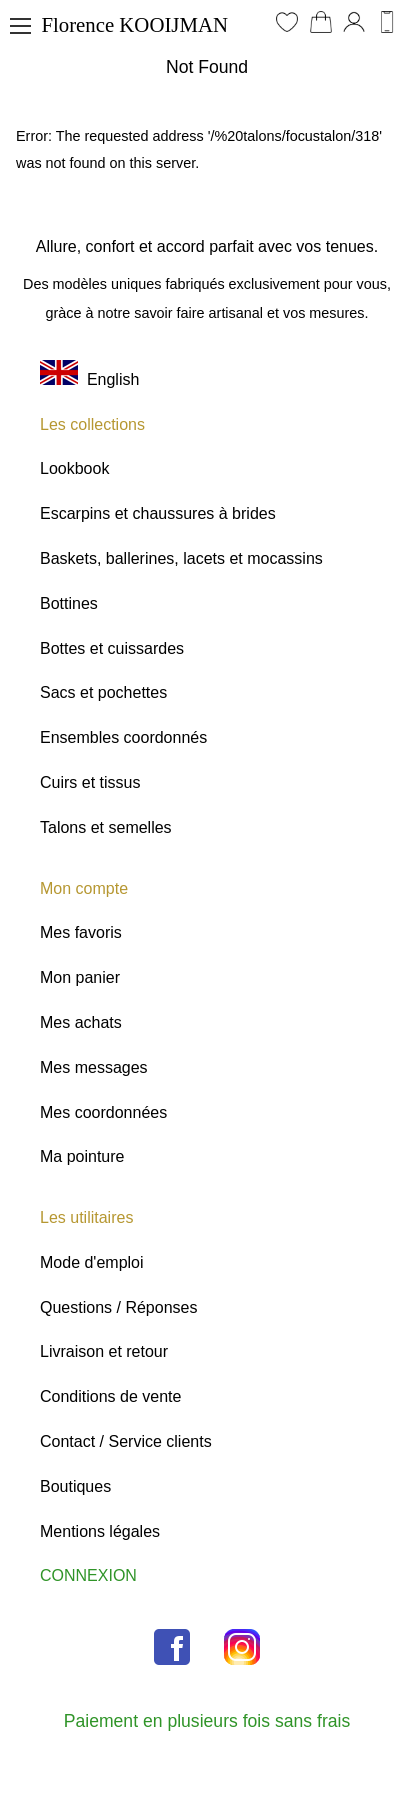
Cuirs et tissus (90, 782)
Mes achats (81, 1022)
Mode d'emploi (92, 1262)
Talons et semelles (106, 827)
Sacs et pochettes (103, 692)
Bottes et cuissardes (112, 648)
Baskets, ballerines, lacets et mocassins (181, 558)
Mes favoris (81, 932)
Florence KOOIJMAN (134, 24)
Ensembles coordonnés (123, 737)
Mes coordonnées (103, 1112)
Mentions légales (100, 1531)
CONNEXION (88, 1575)
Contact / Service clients (126, 1441)
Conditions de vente (110, 1396)
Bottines (69, 603)
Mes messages (94, 1067)
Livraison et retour (104, 1351)
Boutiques (75, 1486)
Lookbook (74, 468)
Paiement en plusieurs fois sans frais (207, 1721)
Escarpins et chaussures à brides (158, 513)
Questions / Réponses (118, 1307)
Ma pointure (82, 1156)
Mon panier (80, 977)
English (89, 379)
